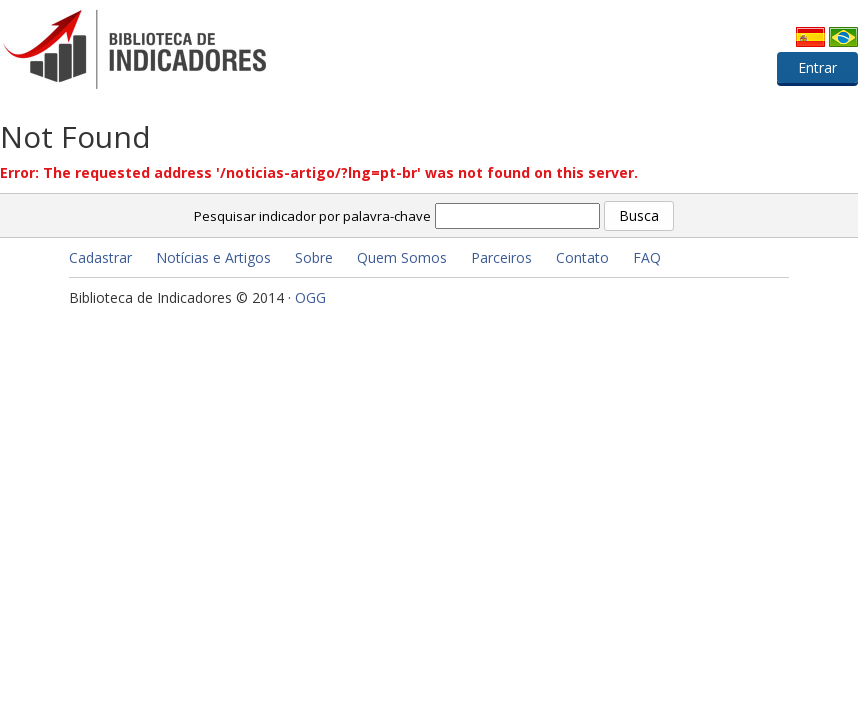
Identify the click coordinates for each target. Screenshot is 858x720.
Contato (582, 257)
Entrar (817, 67)
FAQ (647, 257)
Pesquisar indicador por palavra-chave (312, 216)
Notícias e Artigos (213, 257)
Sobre (314, 257)
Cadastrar (100, 257)
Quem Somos (402, 257)
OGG (310, 297)
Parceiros (501, 257)
